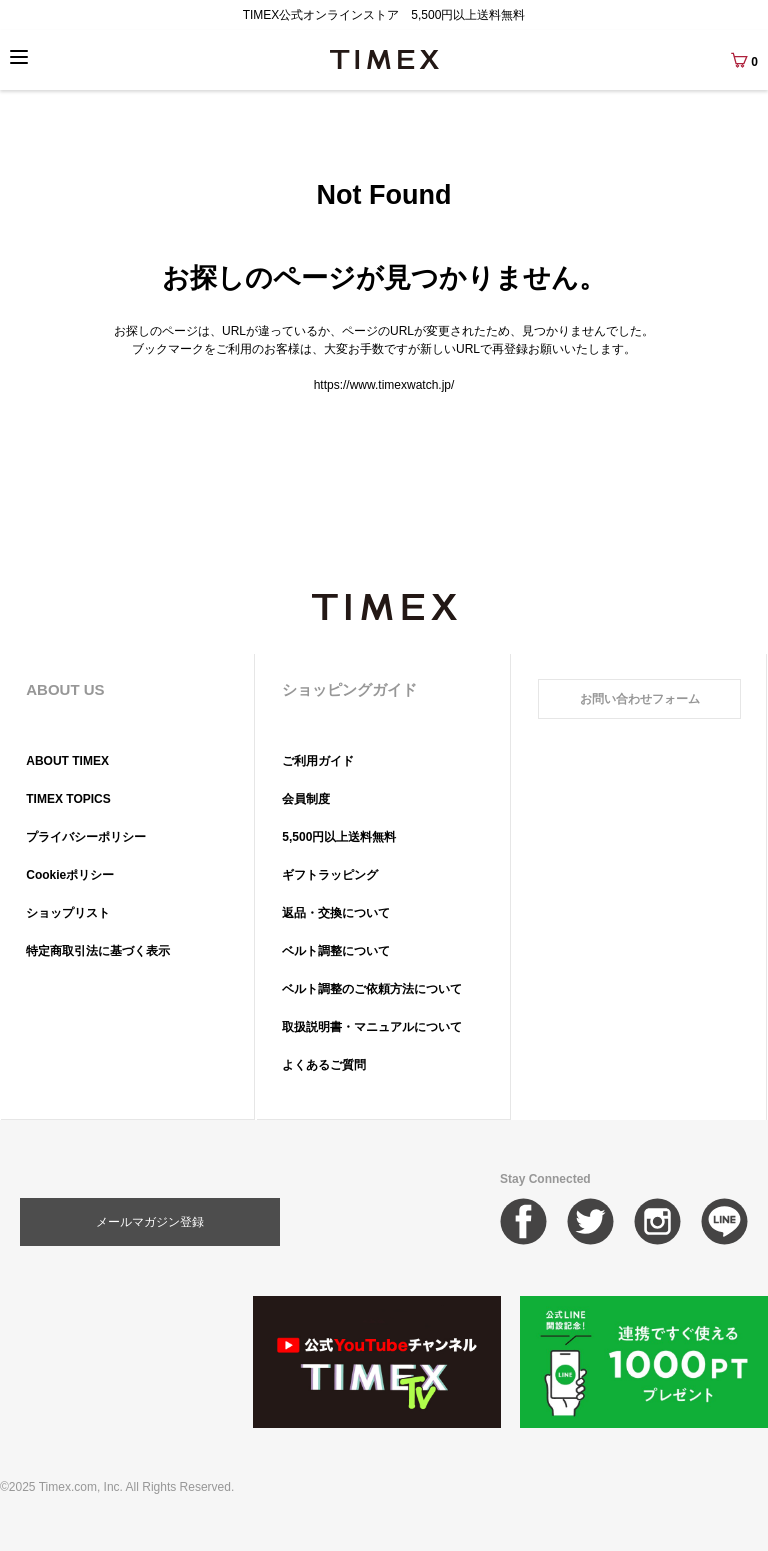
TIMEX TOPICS (68, 799)
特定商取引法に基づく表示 (98, 951)
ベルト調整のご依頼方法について (372, 989)
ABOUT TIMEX (67, 761)
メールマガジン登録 (150, 1222)
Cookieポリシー (70, 875)
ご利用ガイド (318, 761)
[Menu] (19, 57)
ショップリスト (68, 913)
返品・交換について (336, 913)
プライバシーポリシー (86, 837)
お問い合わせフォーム (640, 699)
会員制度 (306, 799)
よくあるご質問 (324, 1065)
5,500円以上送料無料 (339, 837)
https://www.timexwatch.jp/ (384, 385)
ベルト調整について (336, 951)
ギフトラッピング (330, 875)
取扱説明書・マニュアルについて (372, 1027)
